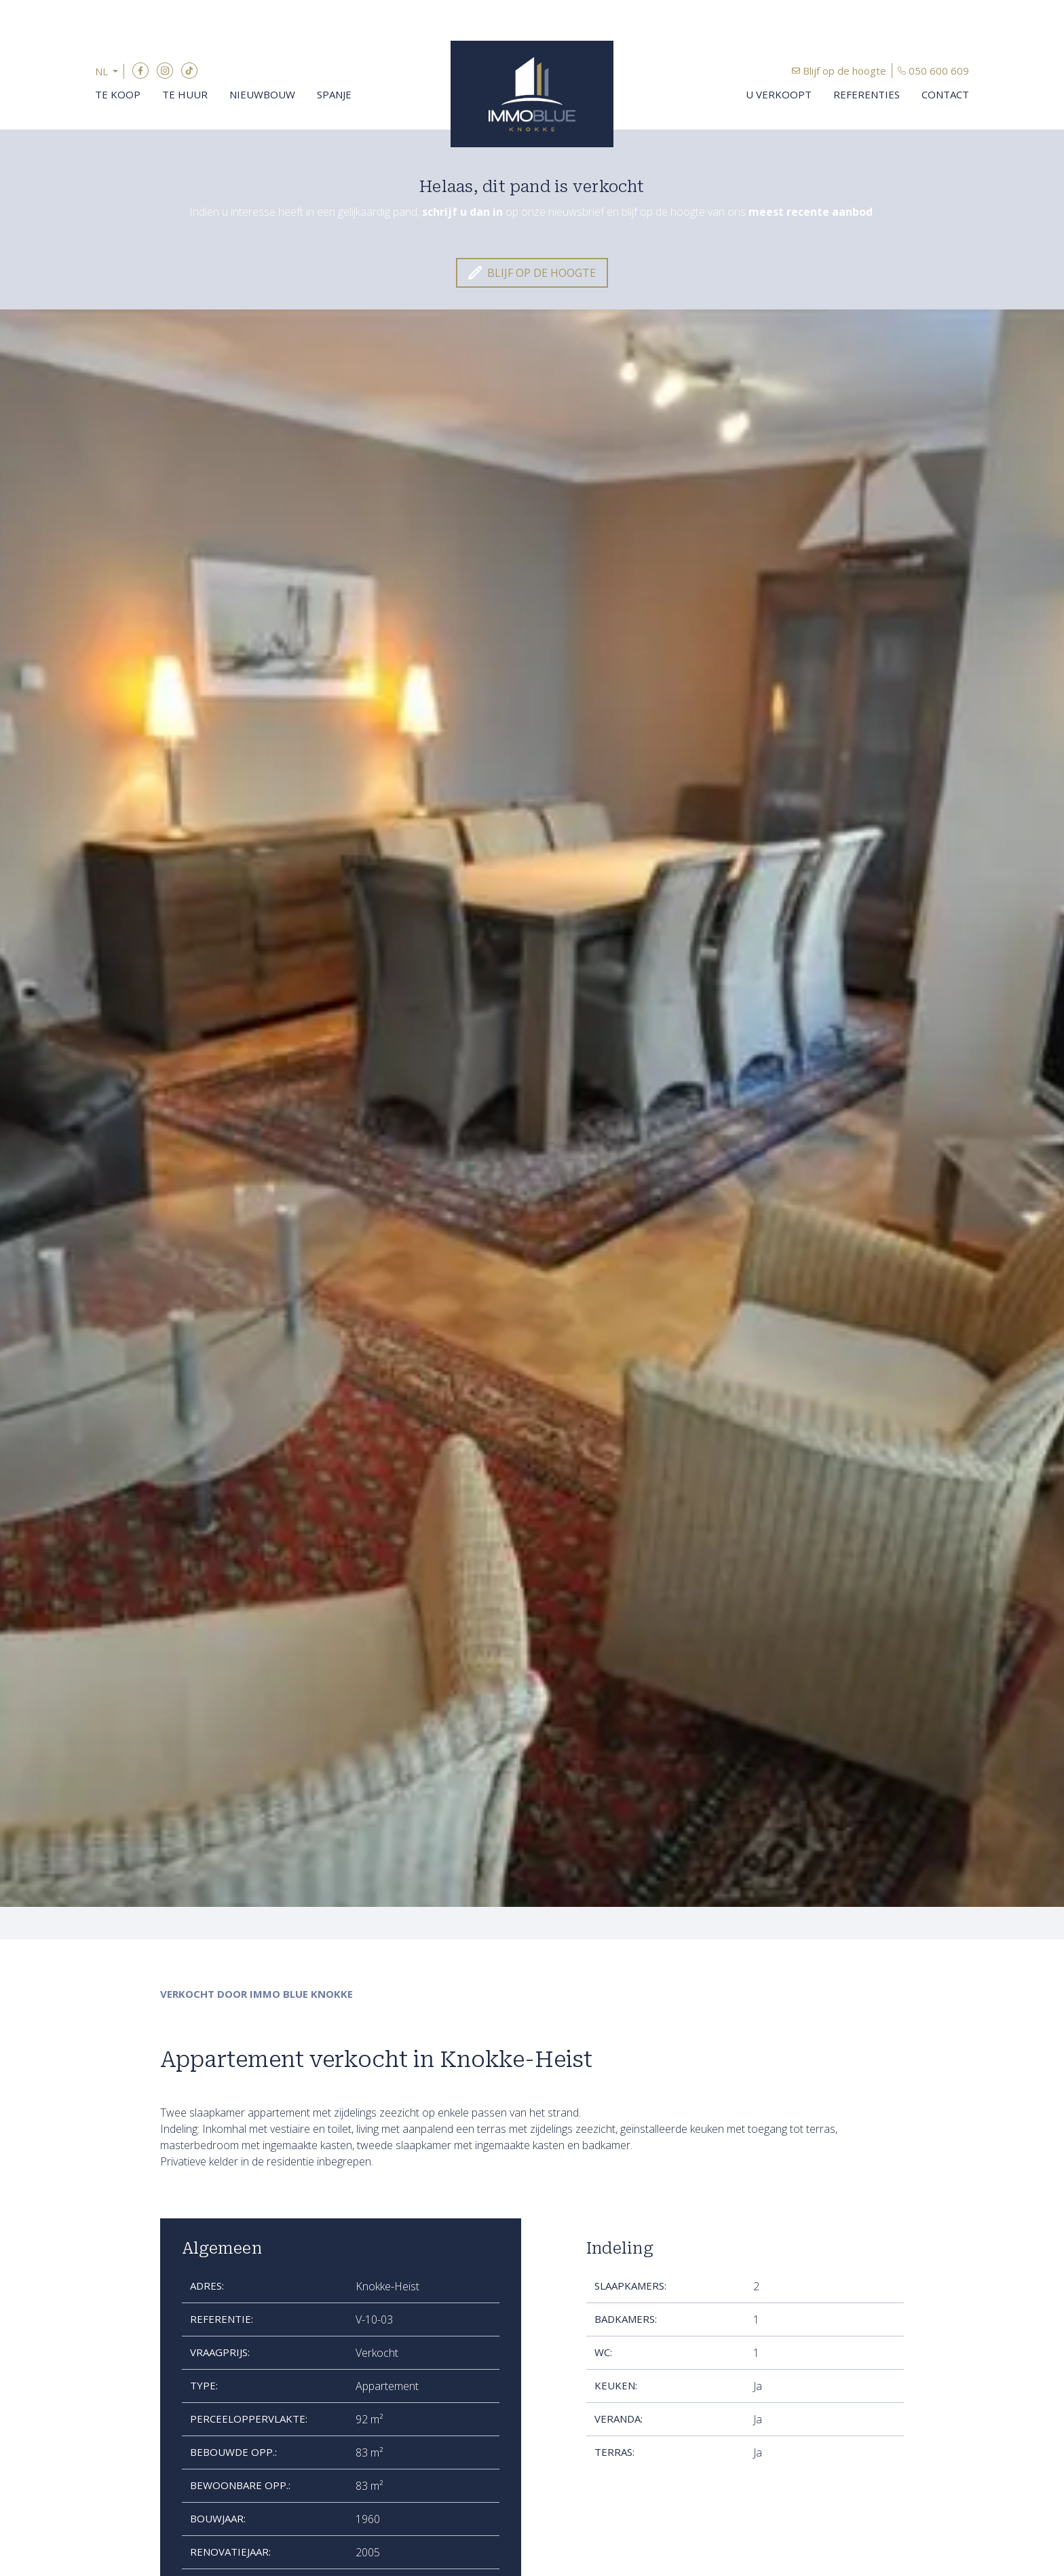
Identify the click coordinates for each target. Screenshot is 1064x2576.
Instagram (165, 70)
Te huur (185, 94)
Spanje (334, 94)
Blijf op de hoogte (844, 70)
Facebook (140, 70)
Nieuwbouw (262, 94)
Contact (945, 94)
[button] (109, 71)
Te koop (117, 94)
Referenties (866, 94)
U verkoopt (779, 94)
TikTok (189, 70)
